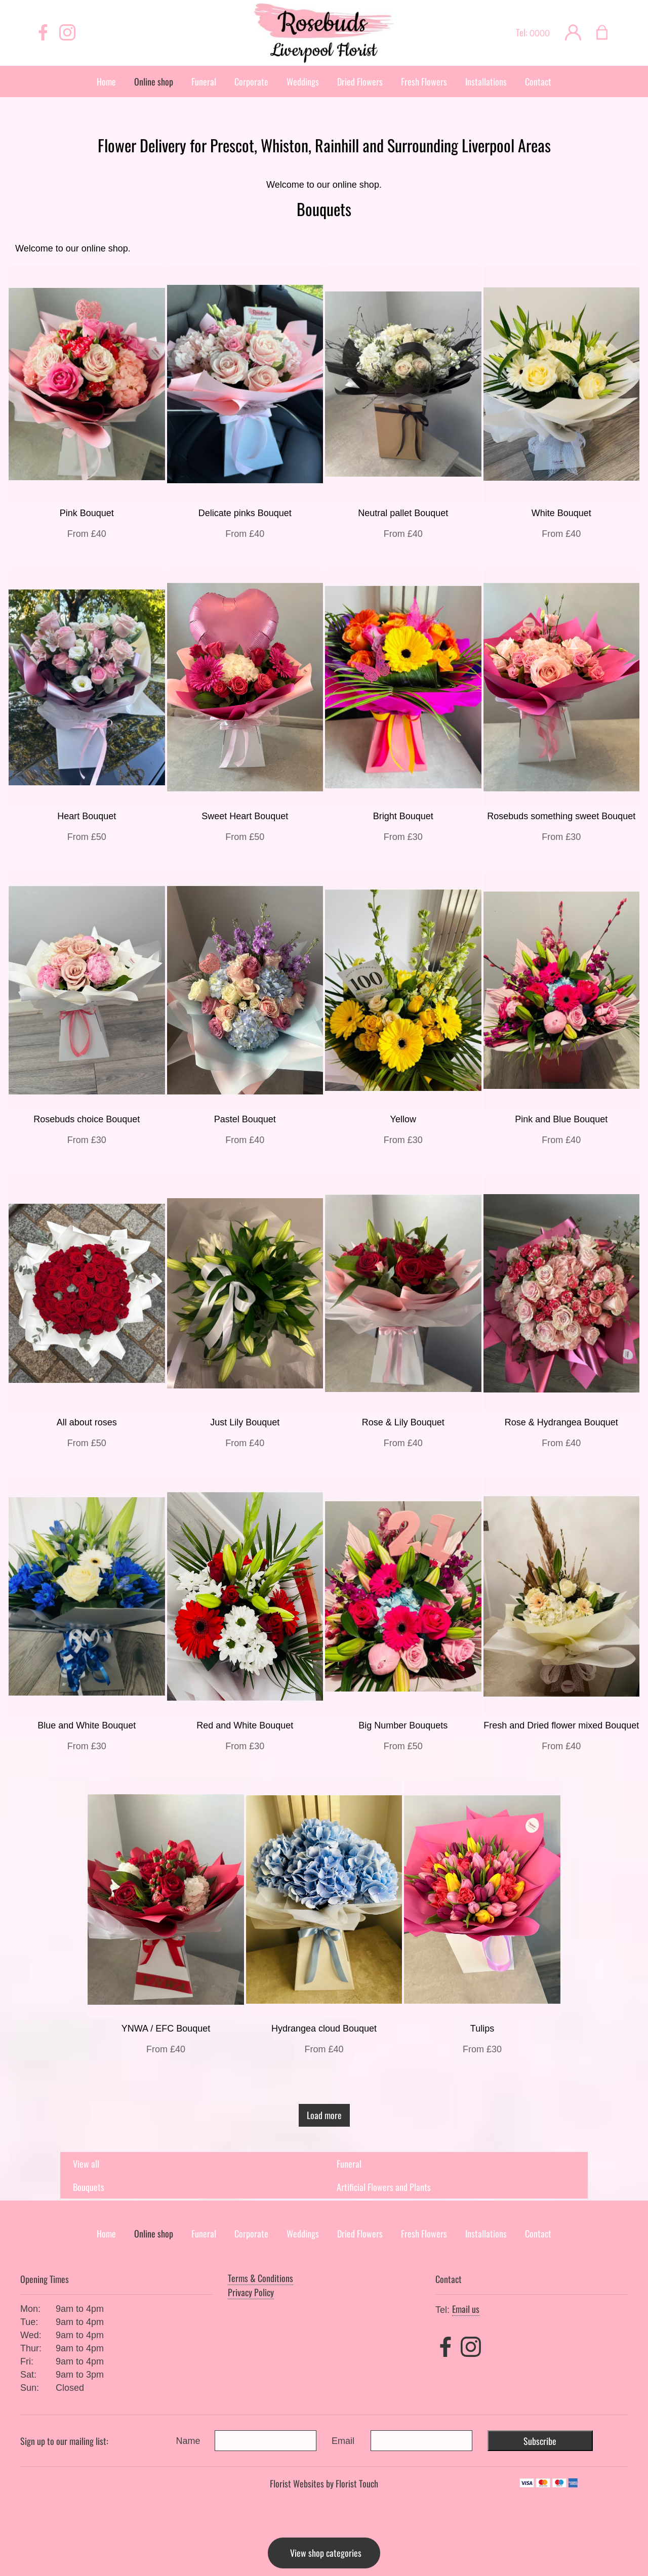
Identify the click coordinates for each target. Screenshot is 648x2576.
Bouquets (88, 2186)
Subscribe (539, 2440)
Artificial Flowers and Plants (384, 2186)
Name (188, 2441)
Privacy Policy (251, 2292)
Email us (465, 2308)
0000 (540, 33)
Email (343, 2441)
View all (86, 2163)
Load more (324, 2115)
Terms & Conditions (260, 2278)
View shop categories (325, 2552)
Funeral (349, 2163)
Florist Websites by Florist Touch (324, 2483)
